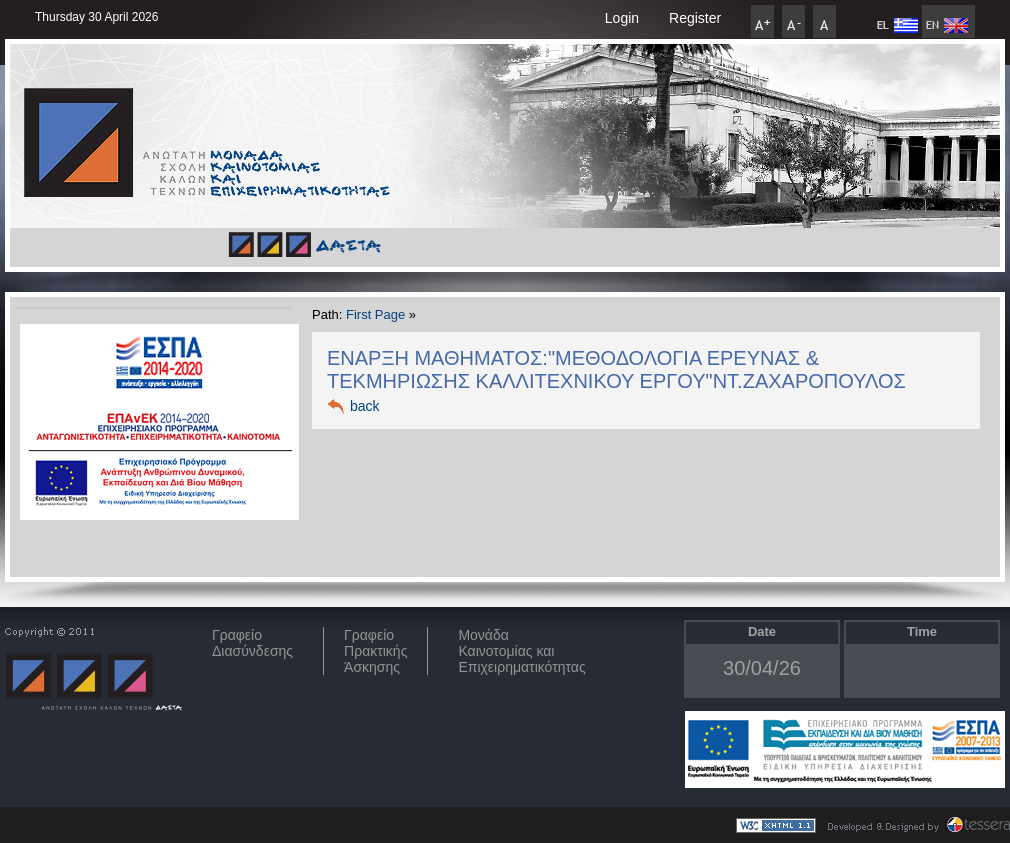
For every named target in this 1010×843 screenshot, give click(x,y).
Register (695, 18)
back (365, 406)
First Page (375, 314)
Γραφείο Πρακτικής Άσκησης (375, 651)
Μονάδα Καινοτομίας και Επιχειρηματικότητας (521, 651)
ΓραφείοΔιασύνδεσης (252, 643)
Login (622, 18)
